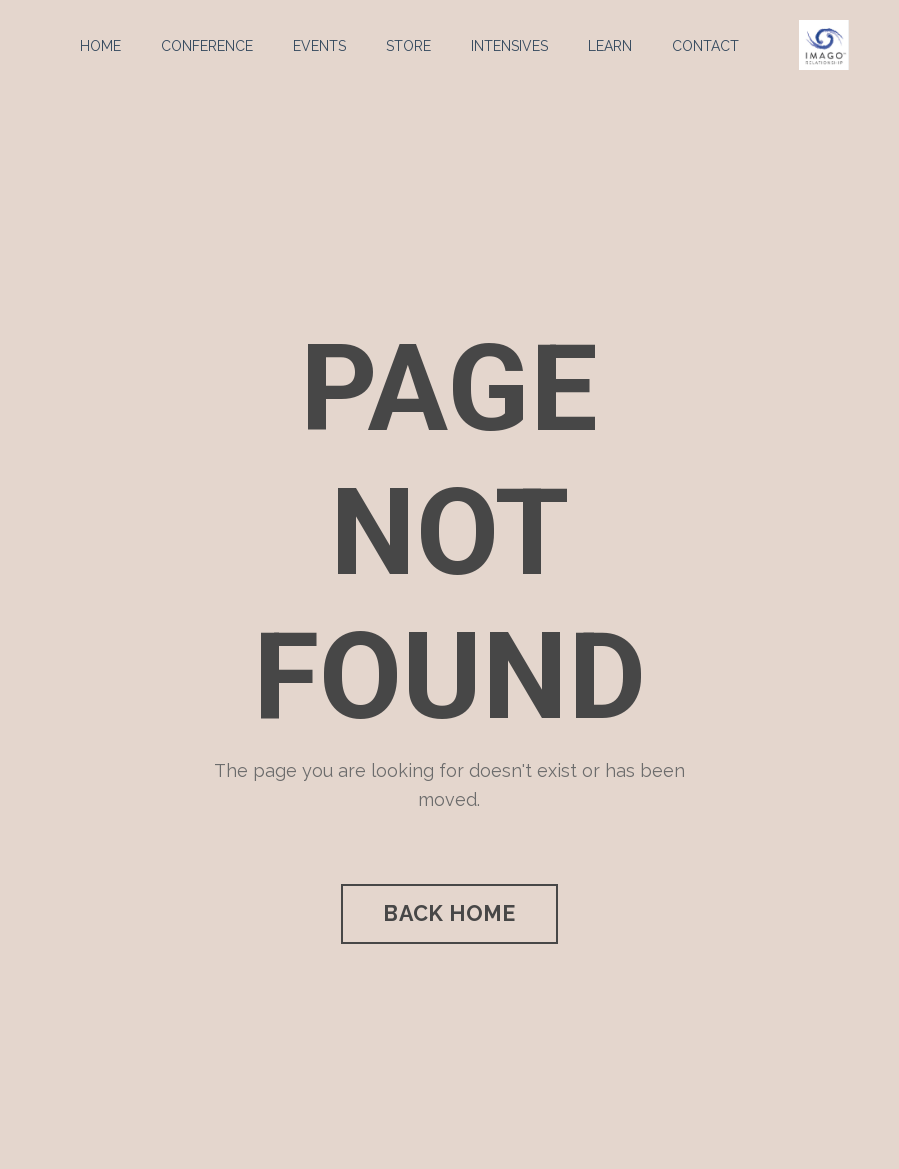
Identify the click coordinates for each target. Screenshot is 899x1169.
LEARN (610, 46)
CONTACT (705, 46)
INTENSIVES (509, 46)
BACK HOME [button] (449, 913)
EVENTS (319, 46)
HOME (100, 46)
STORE (408, 46)
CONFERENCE (207, 46)
